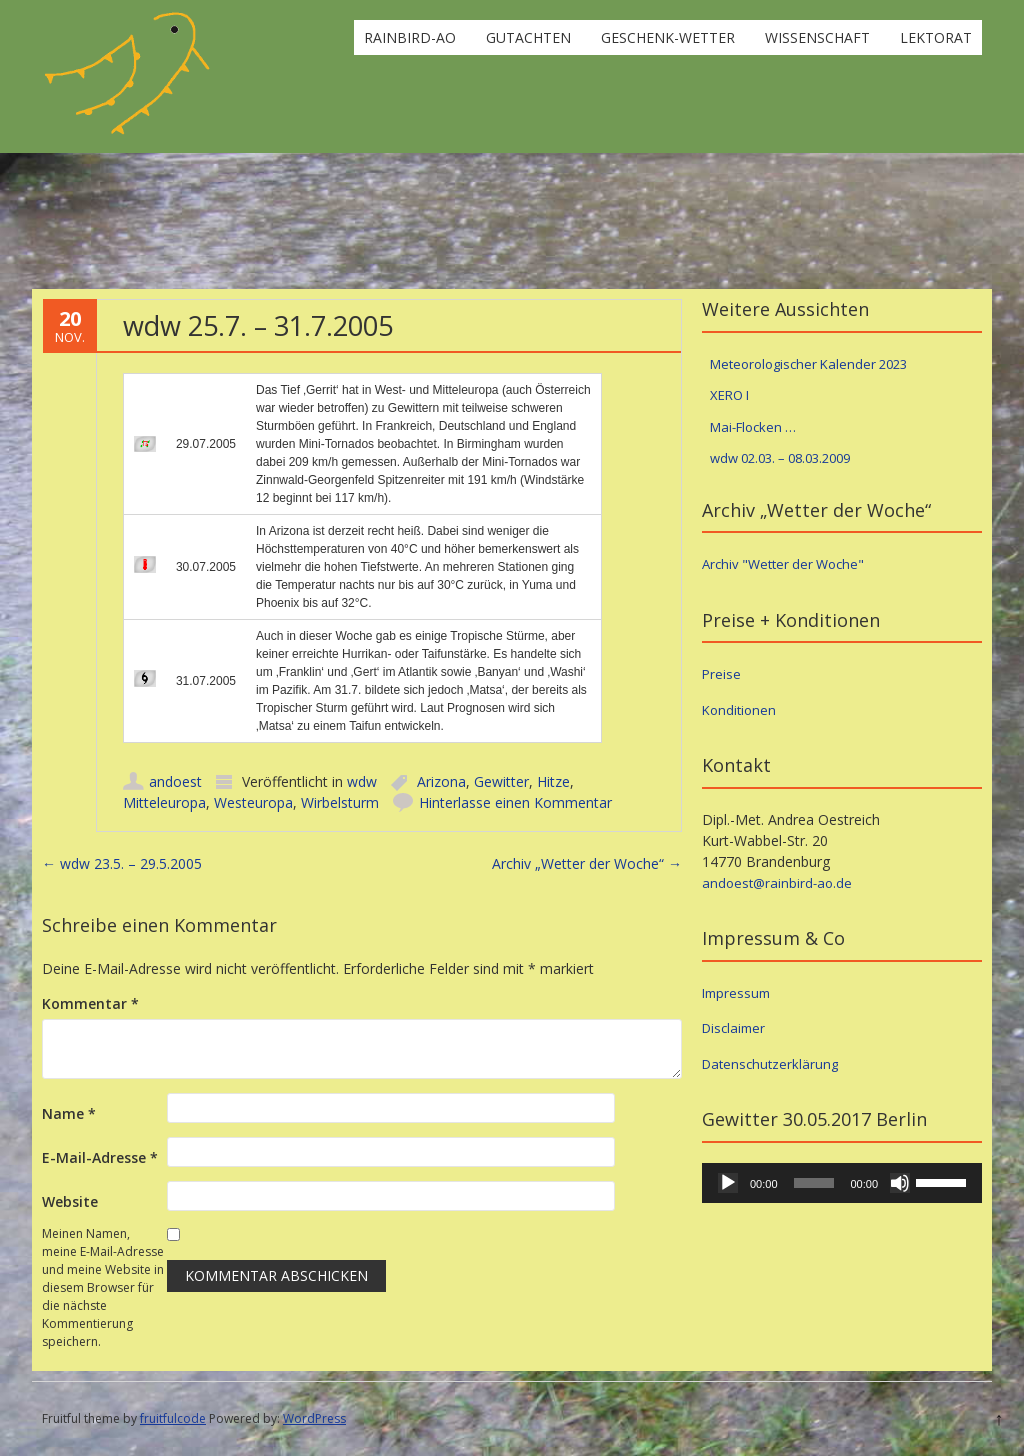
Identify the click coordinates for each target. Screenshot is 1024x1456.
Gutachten (528, 37)
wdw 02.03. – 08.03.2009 (780, 458)
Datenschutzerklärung (770, 1064)
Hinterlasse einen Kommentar (515, 802)
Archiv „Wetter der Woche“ (587, 863)
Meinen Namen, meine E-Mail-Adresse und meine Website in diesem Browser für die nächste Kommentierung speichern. (103, 1287)
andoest (175, 781)
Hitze (553, 781)
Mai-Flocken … (753, 427)
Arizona (441, 781)
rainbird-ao (410, 37)
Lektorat (936, 37)
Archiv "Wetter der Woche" (783, 564)
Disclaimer (733, 1028)
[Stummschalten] (900, 1183)
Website (70, 1201)
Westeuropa (253, 802)
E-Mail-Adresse (100, 1157)
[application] (842, 1183)
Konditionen (739, 710)
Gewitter (501, 781)
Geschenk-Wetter (668, 37)
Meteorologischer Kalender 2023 (808, 364)
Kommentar (90, 1003)
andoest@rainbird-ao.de (777, 883)
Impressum (736, 993)
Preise (721, 674)
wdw (362, 781)
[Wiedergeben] (728, 1183)
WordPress (314, 1418)
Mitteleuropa (164, 802)
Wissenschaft (817, 37)
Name (69, 1113)
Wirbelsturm (340, 802)
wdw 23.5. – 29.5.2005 (122, 863)
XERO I (729, 395)
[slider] (814, 1183)
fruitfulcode (173, 1418)
